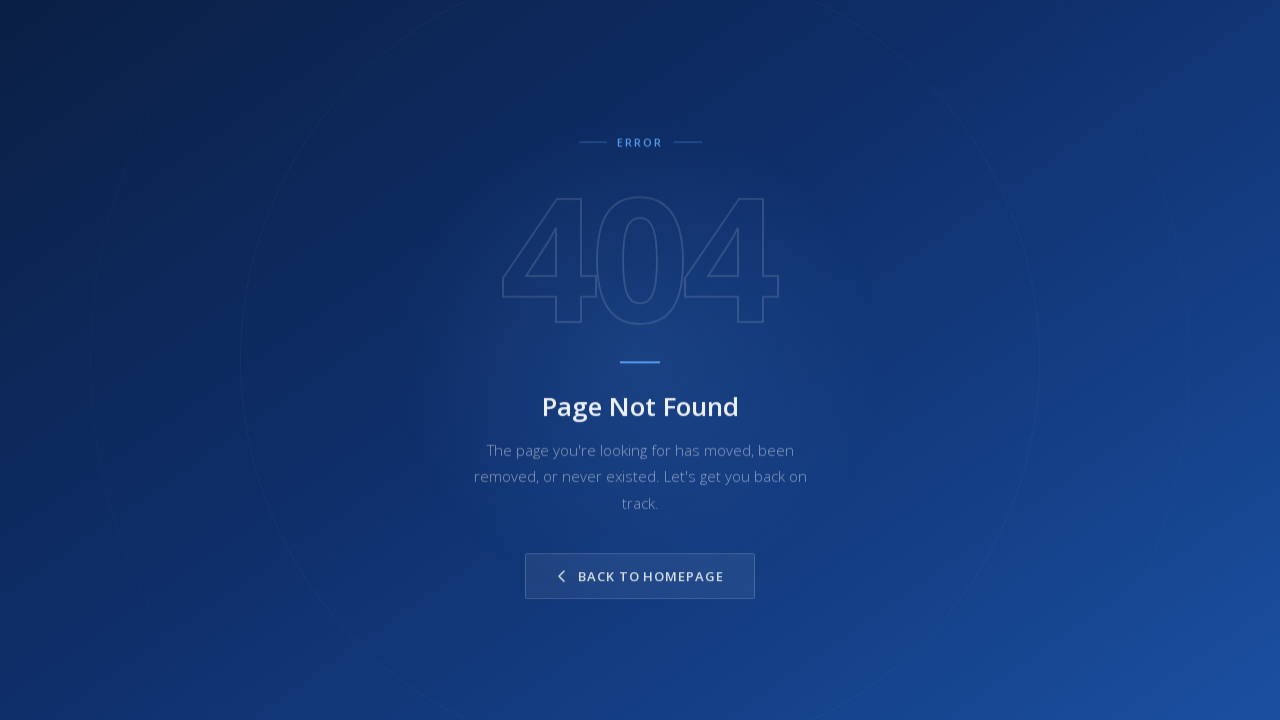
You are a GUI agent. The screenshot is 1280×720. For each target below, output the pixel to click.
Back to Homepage (640, 579)
